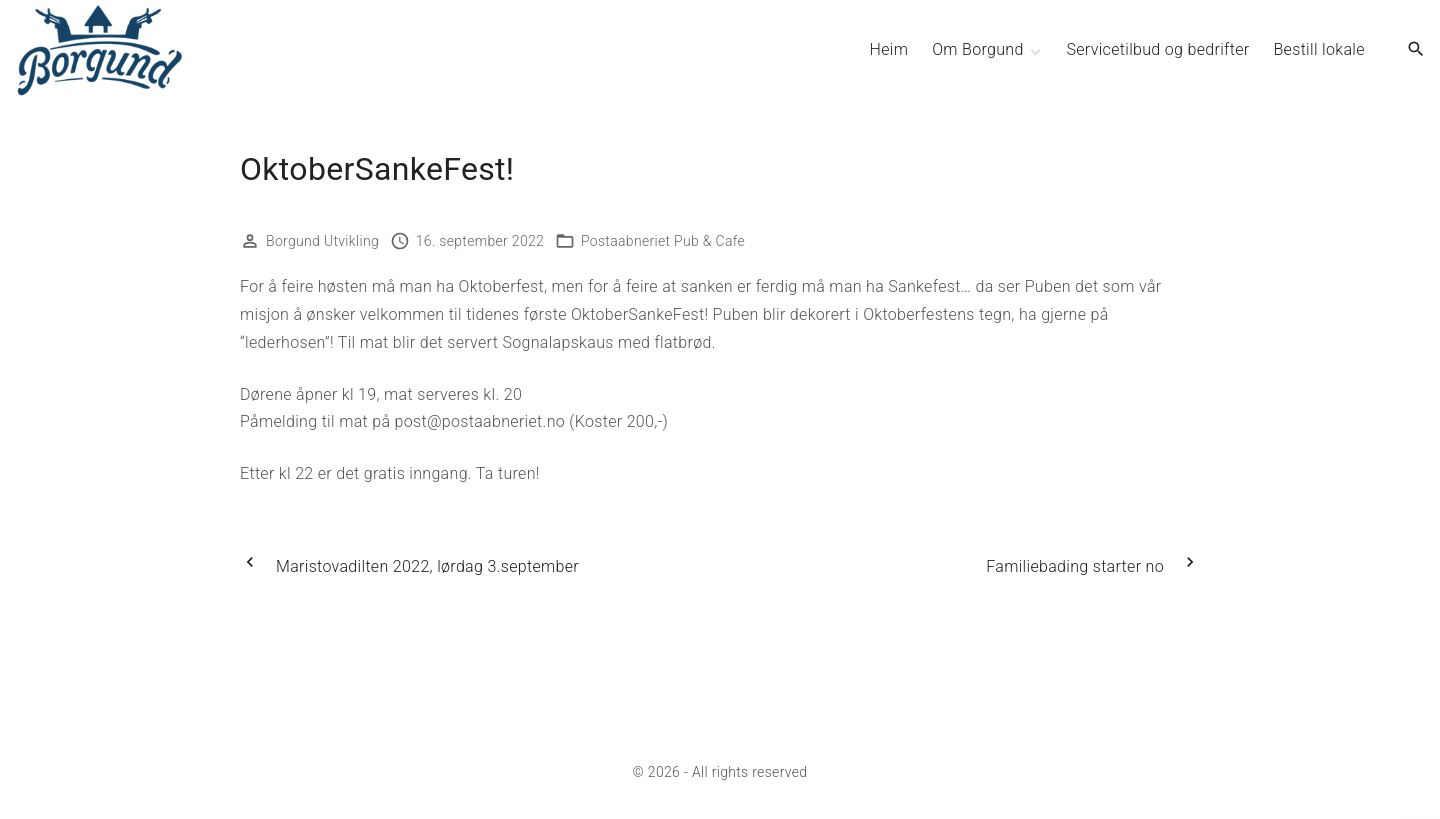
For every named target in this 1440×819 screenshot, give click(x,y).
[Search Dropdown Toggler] (1416, 50)
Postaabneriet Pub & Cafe (663, 241)
